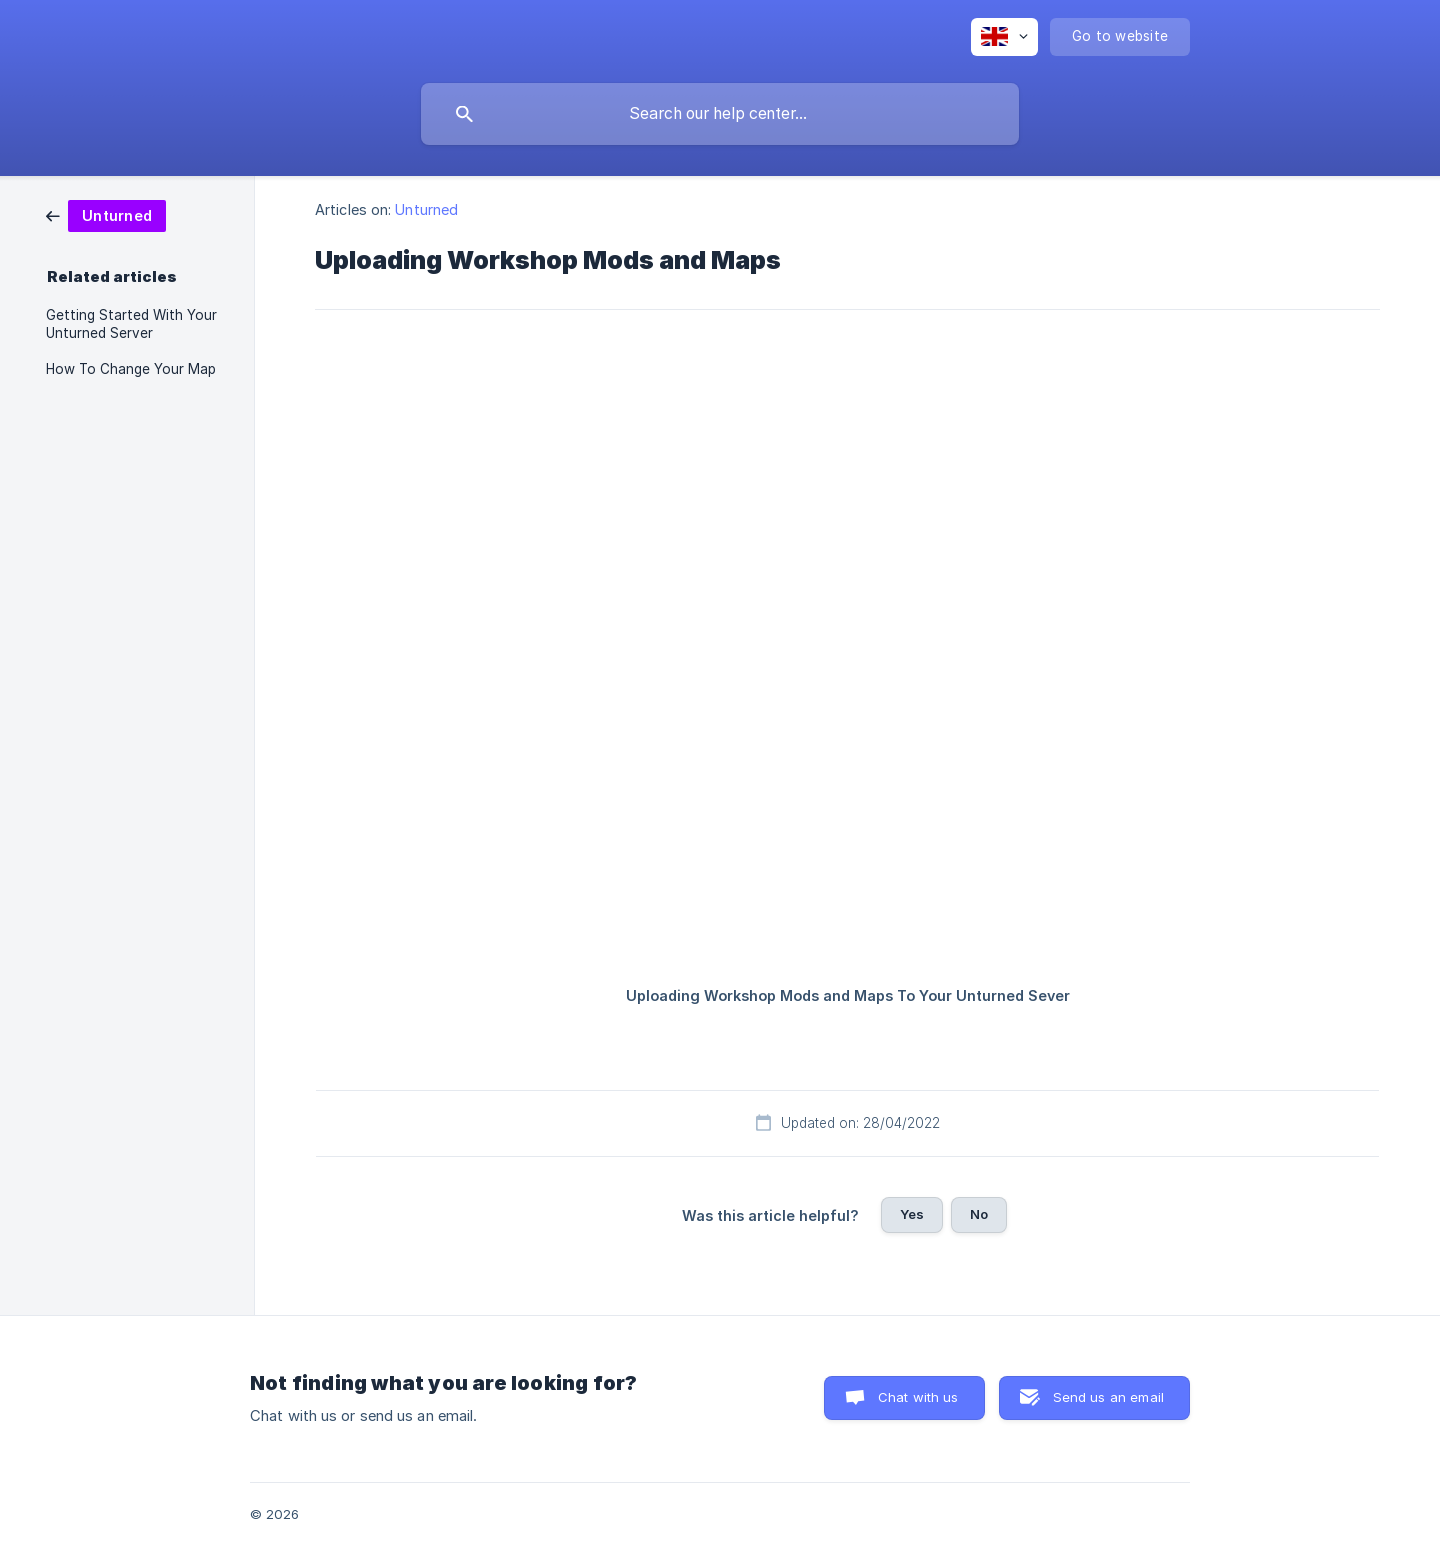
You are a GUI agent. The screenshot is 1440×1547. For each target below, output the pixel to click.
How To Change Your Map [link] (131, 369)
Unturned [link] (426, 209)
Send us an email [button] (1108, 1397)
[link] (106, 214)
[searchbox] (720, 114)
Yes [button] (912, 1214)
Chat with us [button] (918, 1397)
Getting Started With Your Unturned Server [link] (131, 324)
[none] (1004, 37)
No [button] (979, 1214)
